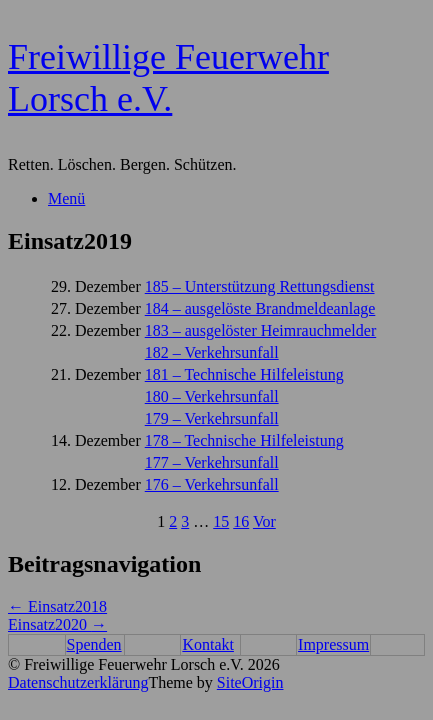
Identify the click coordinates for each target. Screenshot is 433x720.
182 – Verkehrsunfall (212, 352)
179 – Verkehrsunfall (212, 418)
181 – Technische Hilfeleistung (244, 374)
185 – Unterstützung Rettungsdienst (260, 286)
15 (221, 521)
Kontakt (208, 644)
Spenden (94, 644)
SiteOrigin (250, 682)
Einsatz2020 (57, 624)
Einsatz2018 (57, 606)
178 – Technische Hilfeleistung (244, 440)
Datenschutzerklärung (78, 682)
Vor (264, 521)
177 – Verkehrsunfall (212, 462)
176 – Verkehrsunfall (212, 484)
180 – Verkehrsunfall (212, 396)
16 (241, 521)
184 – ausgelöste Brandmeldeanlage (260, 308)
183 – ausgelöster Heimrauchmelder (260, 330)
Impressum (333, 644)
